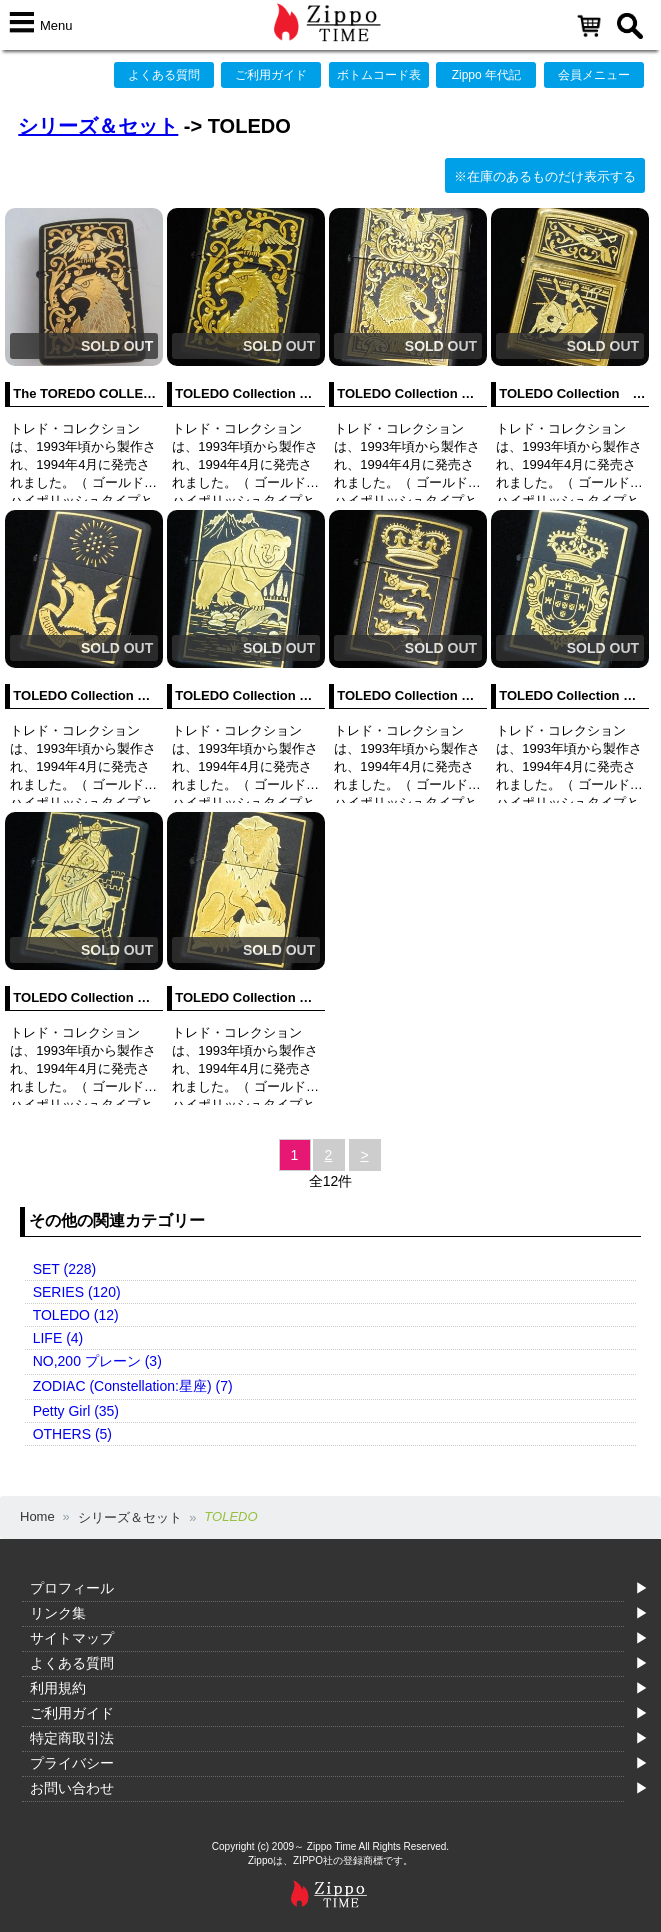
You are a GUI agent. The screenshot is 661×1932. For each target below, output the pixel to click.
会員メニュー (594, 75)
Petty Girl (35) (76, 1411)
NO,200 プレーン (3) (97, 1361)
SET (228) (65, 1269)
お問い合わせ (72, 1788)
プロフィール (72, 1588)
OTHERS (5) (72, 1434)
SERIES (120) (77, 1292)
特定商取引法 (72, 1738)
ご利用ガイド (271, 75)
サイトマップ (72, 1638)
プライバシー (72, 1763)
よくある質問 (164, 75)
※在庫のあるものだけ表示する (545, 176)
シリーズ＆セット (98, 126)
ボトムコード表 (379, 75)
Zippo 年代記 (486, 75)
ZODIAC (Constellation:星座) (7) (133, 1386)
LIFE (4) (58, 1338)
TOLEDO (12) (76, 1315)
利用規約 (58, 1688)
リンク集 (58, 1613)
